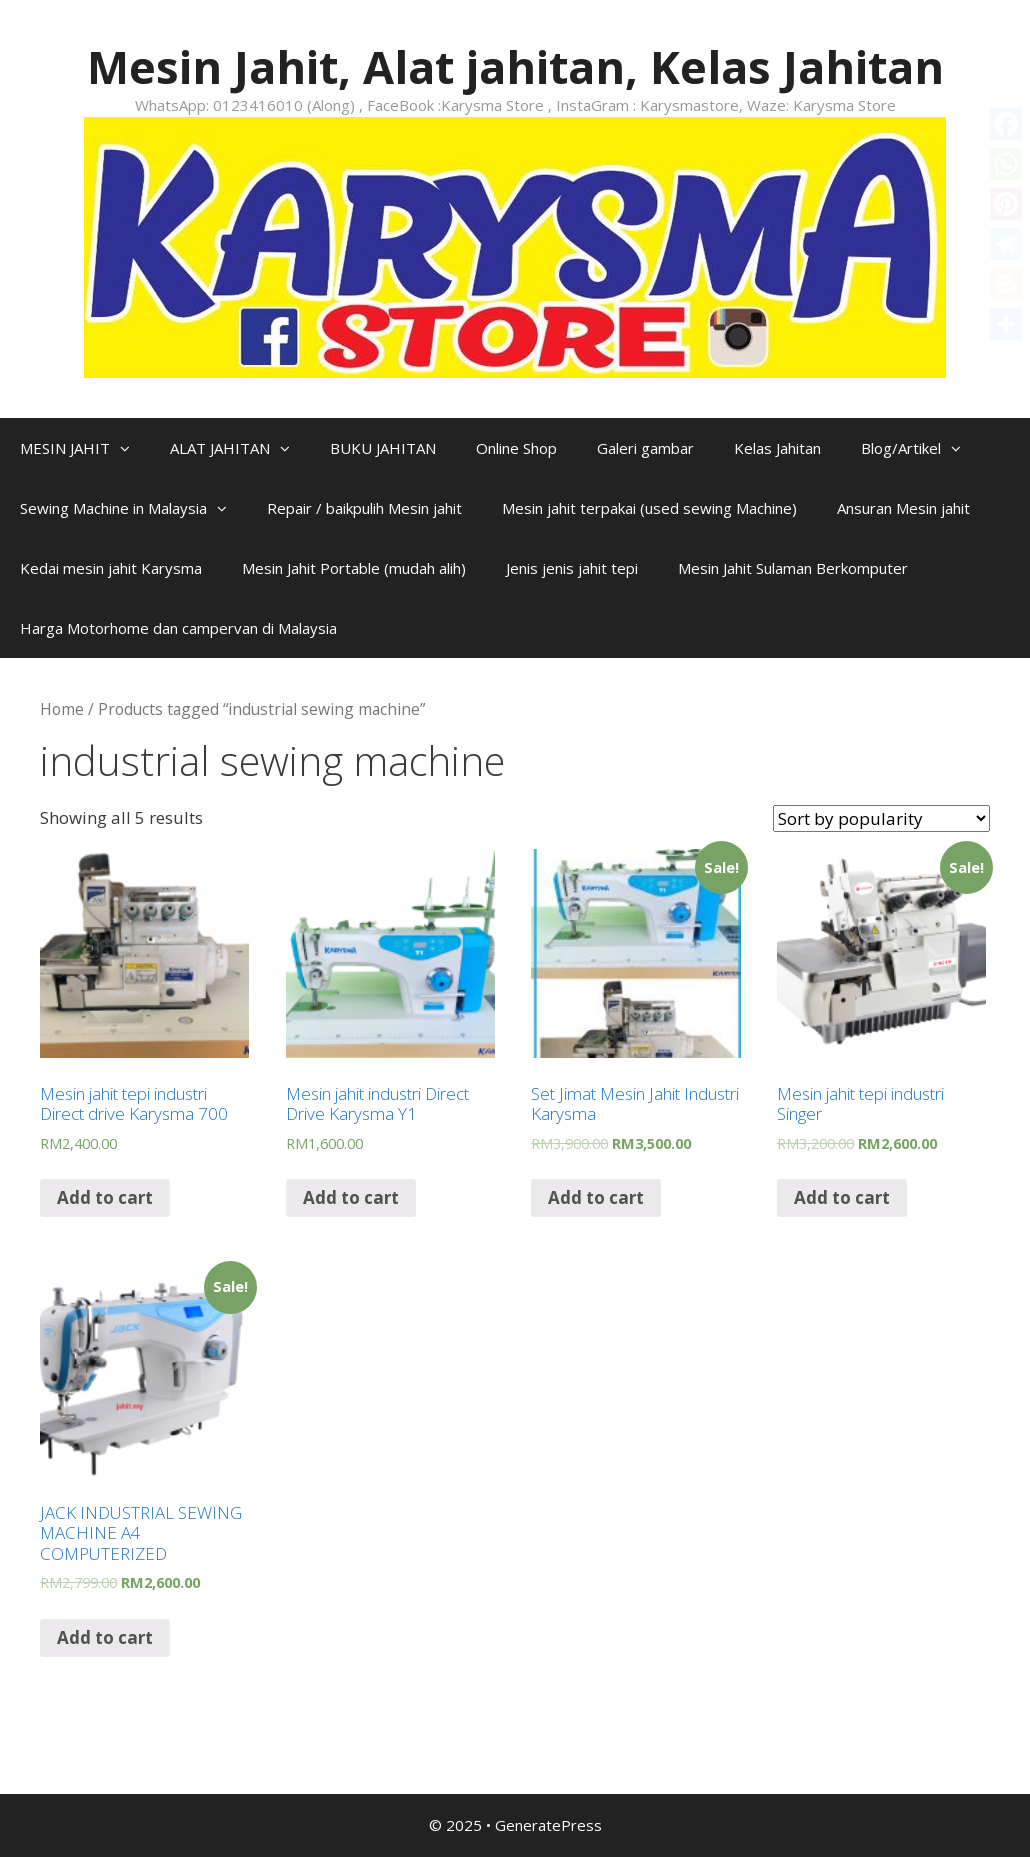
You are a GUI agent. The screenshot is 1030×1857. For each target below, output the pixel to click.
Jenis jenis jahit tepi (572, 568)
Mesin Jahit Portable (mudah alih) (354, 568)
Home (62, 709)
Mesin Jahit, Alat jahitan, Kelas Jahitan (515, 66)
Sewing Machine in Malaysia (133, 508)
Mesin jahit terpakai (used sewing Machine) (649, 508)
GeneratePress (548, 1825)
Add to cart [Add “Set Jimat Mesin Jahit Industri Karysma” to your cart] (596, 1197)
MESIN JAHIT (85, 448)
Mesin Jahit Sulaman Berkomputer (793, 568)
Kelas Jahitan (777, 448)
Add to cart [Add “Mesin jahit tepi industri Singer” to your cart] (842, 1197)
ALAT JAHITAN (240, 448)
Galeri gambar (645, 448)
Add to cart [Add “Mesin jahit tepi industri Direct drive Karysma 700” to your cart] (105, 1197)
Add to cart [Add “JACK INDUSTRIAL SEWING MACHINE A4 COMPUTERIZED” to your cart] (105, 1637)
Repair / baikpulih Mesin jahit (364, 508)
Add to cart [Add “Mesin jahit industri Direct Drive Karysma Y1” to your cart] (351, 1197)
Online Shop (516, 448)
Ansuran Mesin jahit (903, 508)
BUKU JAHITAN (383, 448)
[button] (130, 448)
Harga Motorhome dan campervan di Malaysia (178, 628)
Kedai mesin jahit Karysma (111, 568)
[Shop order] (881, 818)
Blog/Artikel (921, 448)
